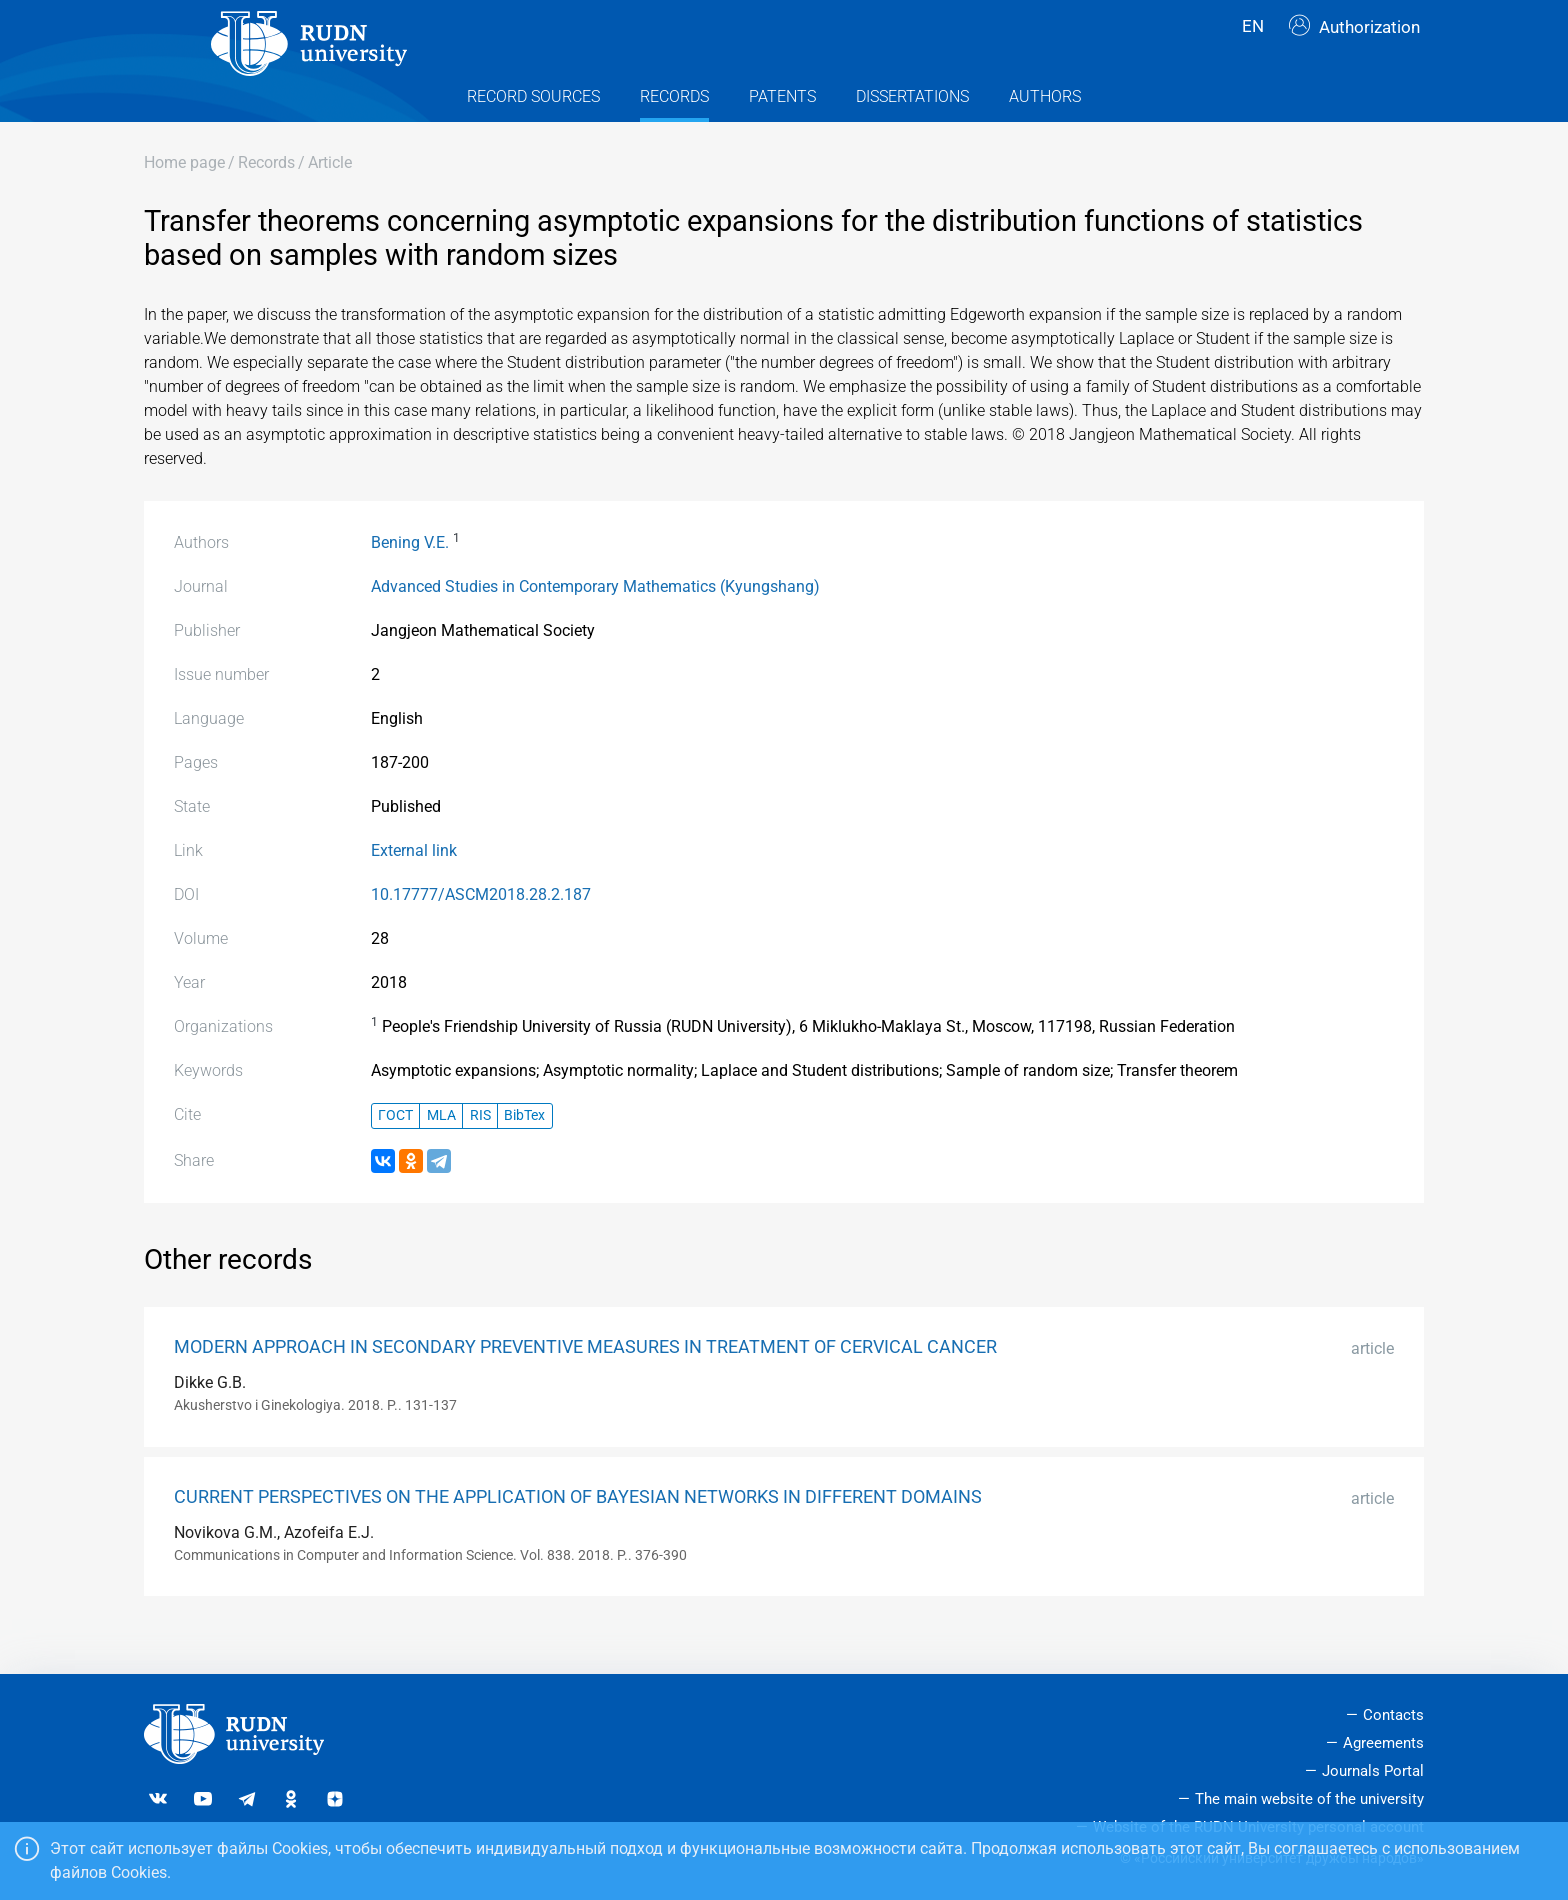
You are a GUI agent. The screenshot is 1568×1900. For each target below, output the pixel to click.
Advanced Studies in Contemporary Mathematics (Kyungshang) (595, 624)
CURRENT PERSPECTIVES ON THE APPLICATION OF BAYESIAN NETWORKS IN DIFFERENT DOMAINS (578, 1535)
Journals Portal (1373, 1771)
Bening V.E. (410, 580)
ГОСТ (395, 1154)
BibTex (524, 1154)
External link (414, 888)
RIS (480, 1154)
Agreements (1383, 1744)
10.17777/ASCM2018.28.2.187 (481, 932)
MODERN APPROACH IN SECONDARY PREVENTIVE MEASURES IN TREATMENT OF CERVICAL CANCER (585, 1385)
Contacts (1393, 1716)
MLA (441, 1154)
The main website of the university (1309, 1799)
